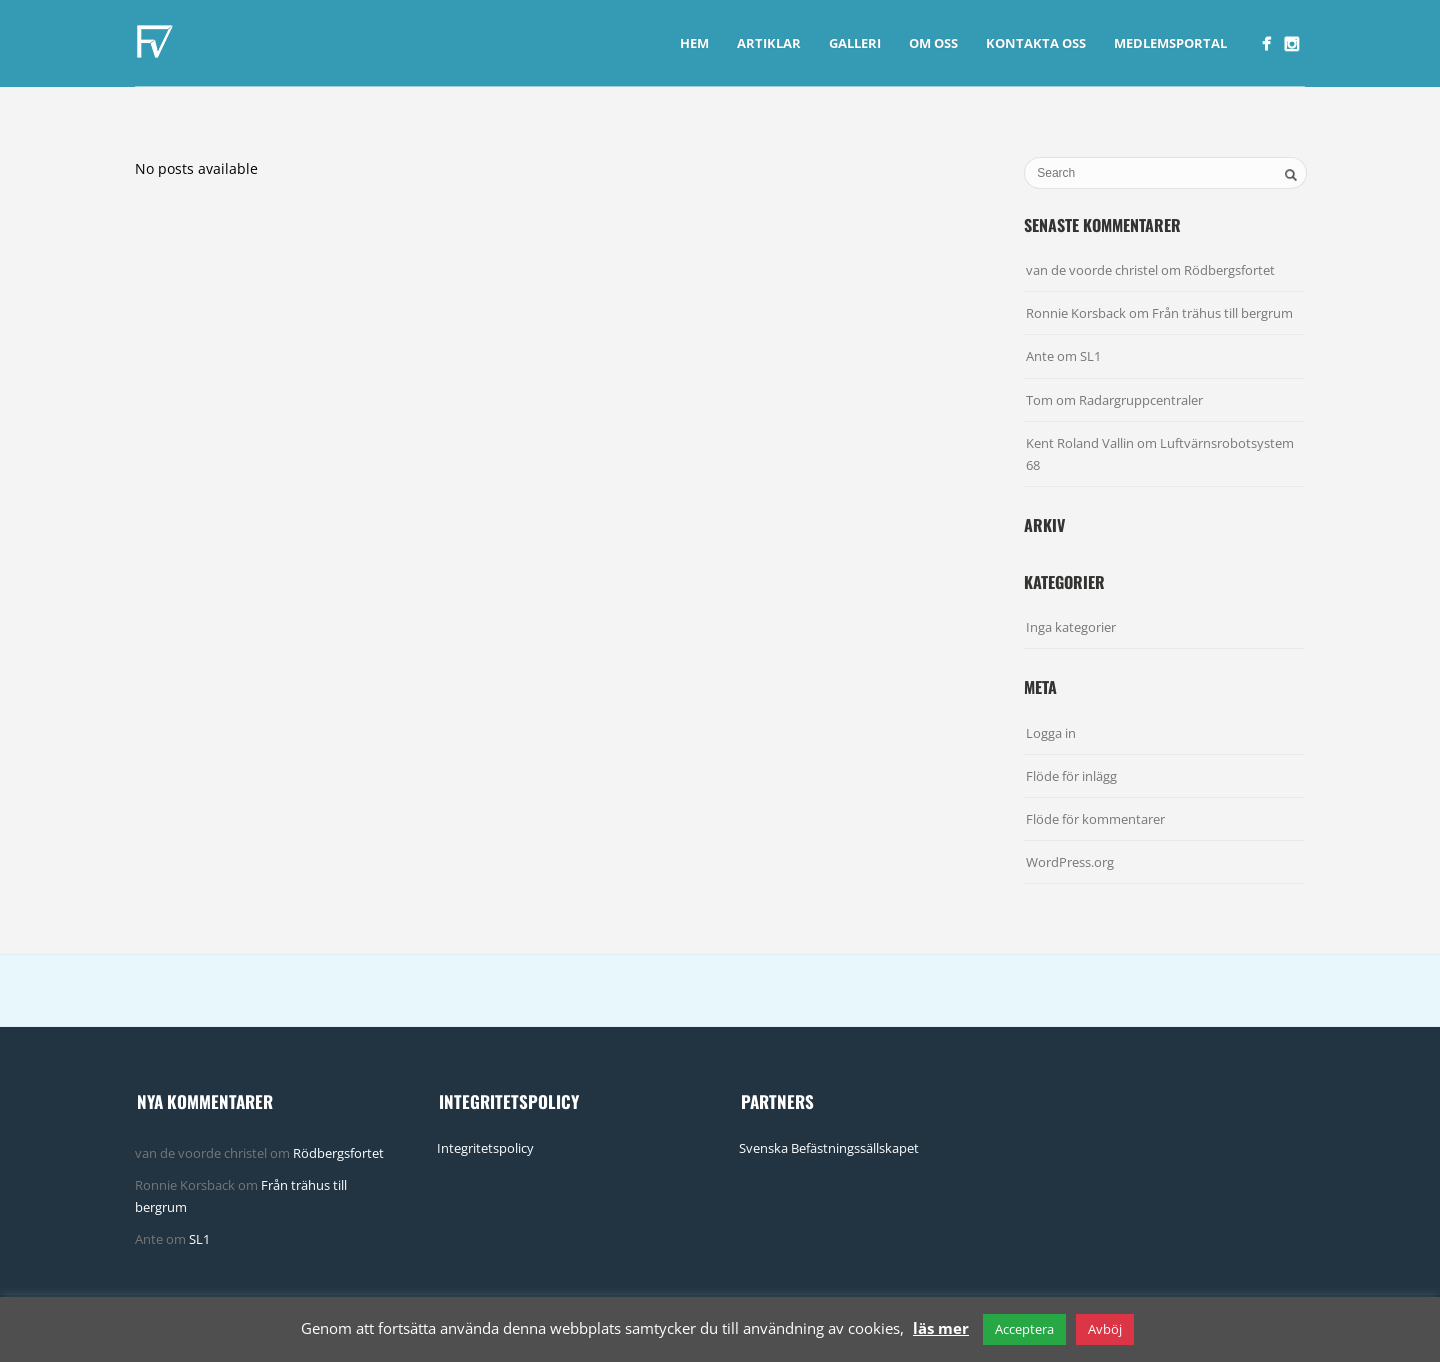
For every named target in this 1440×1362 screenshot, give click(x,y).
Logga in (1051, 733)
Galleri (855, 43)
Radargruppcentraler (1141, 400)
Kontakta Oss (1036, 43)
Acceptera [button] (1024, 1329)
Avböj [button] (1105, 1329)
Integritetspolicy (485, 1148)
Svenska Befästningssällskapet (829, 1148)
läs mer (941, 1328)
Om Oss (933, 43)
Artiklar (769, 43)
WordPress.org (1070, 862)
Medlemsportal (1170, 43)
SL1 (1090, 356)
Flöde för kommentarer (1095, 819)
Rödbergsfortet (1229, 270)
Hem (694, 43)
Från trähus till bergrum (1222, 313)
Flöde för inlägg (1071, 776)
